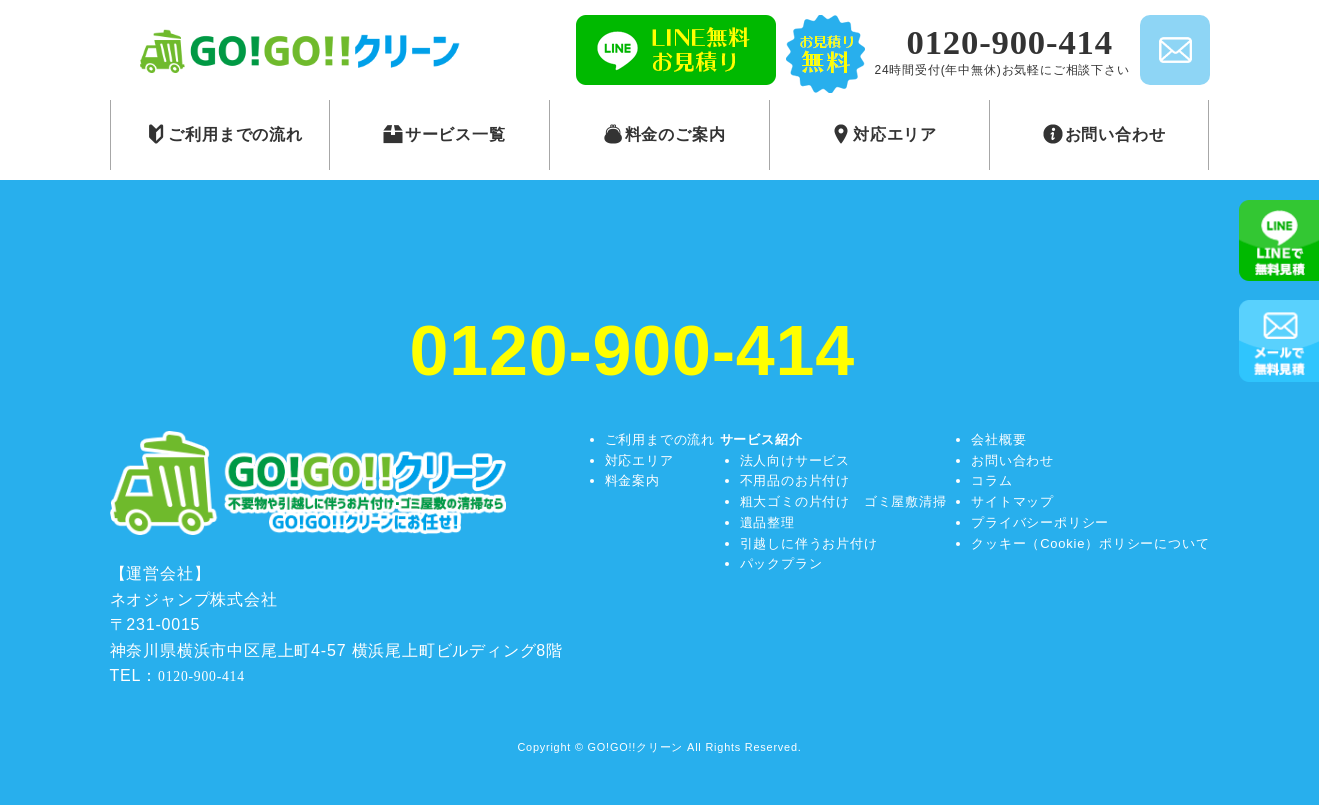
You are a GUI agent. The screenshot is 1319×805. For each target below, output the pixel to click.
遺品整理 (767, 522)
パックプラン (781, 563)
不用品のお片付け (795, 480)
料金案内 (632, 480)
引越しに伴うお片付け (809, 543)
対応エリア (639, 460)
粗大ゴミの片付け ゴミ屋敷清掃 (843, 501)
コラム (991, 480)
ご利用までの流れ (660, 439)
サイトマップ (1012, 501)
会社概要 (998, 439)
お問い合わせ (1012, 460)
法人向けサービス (795, 460)
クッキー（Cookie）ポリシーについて (1090, 543)
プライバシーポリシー (1040, 522)
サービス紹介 (761, 439)
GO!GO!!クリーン (636, 747)
